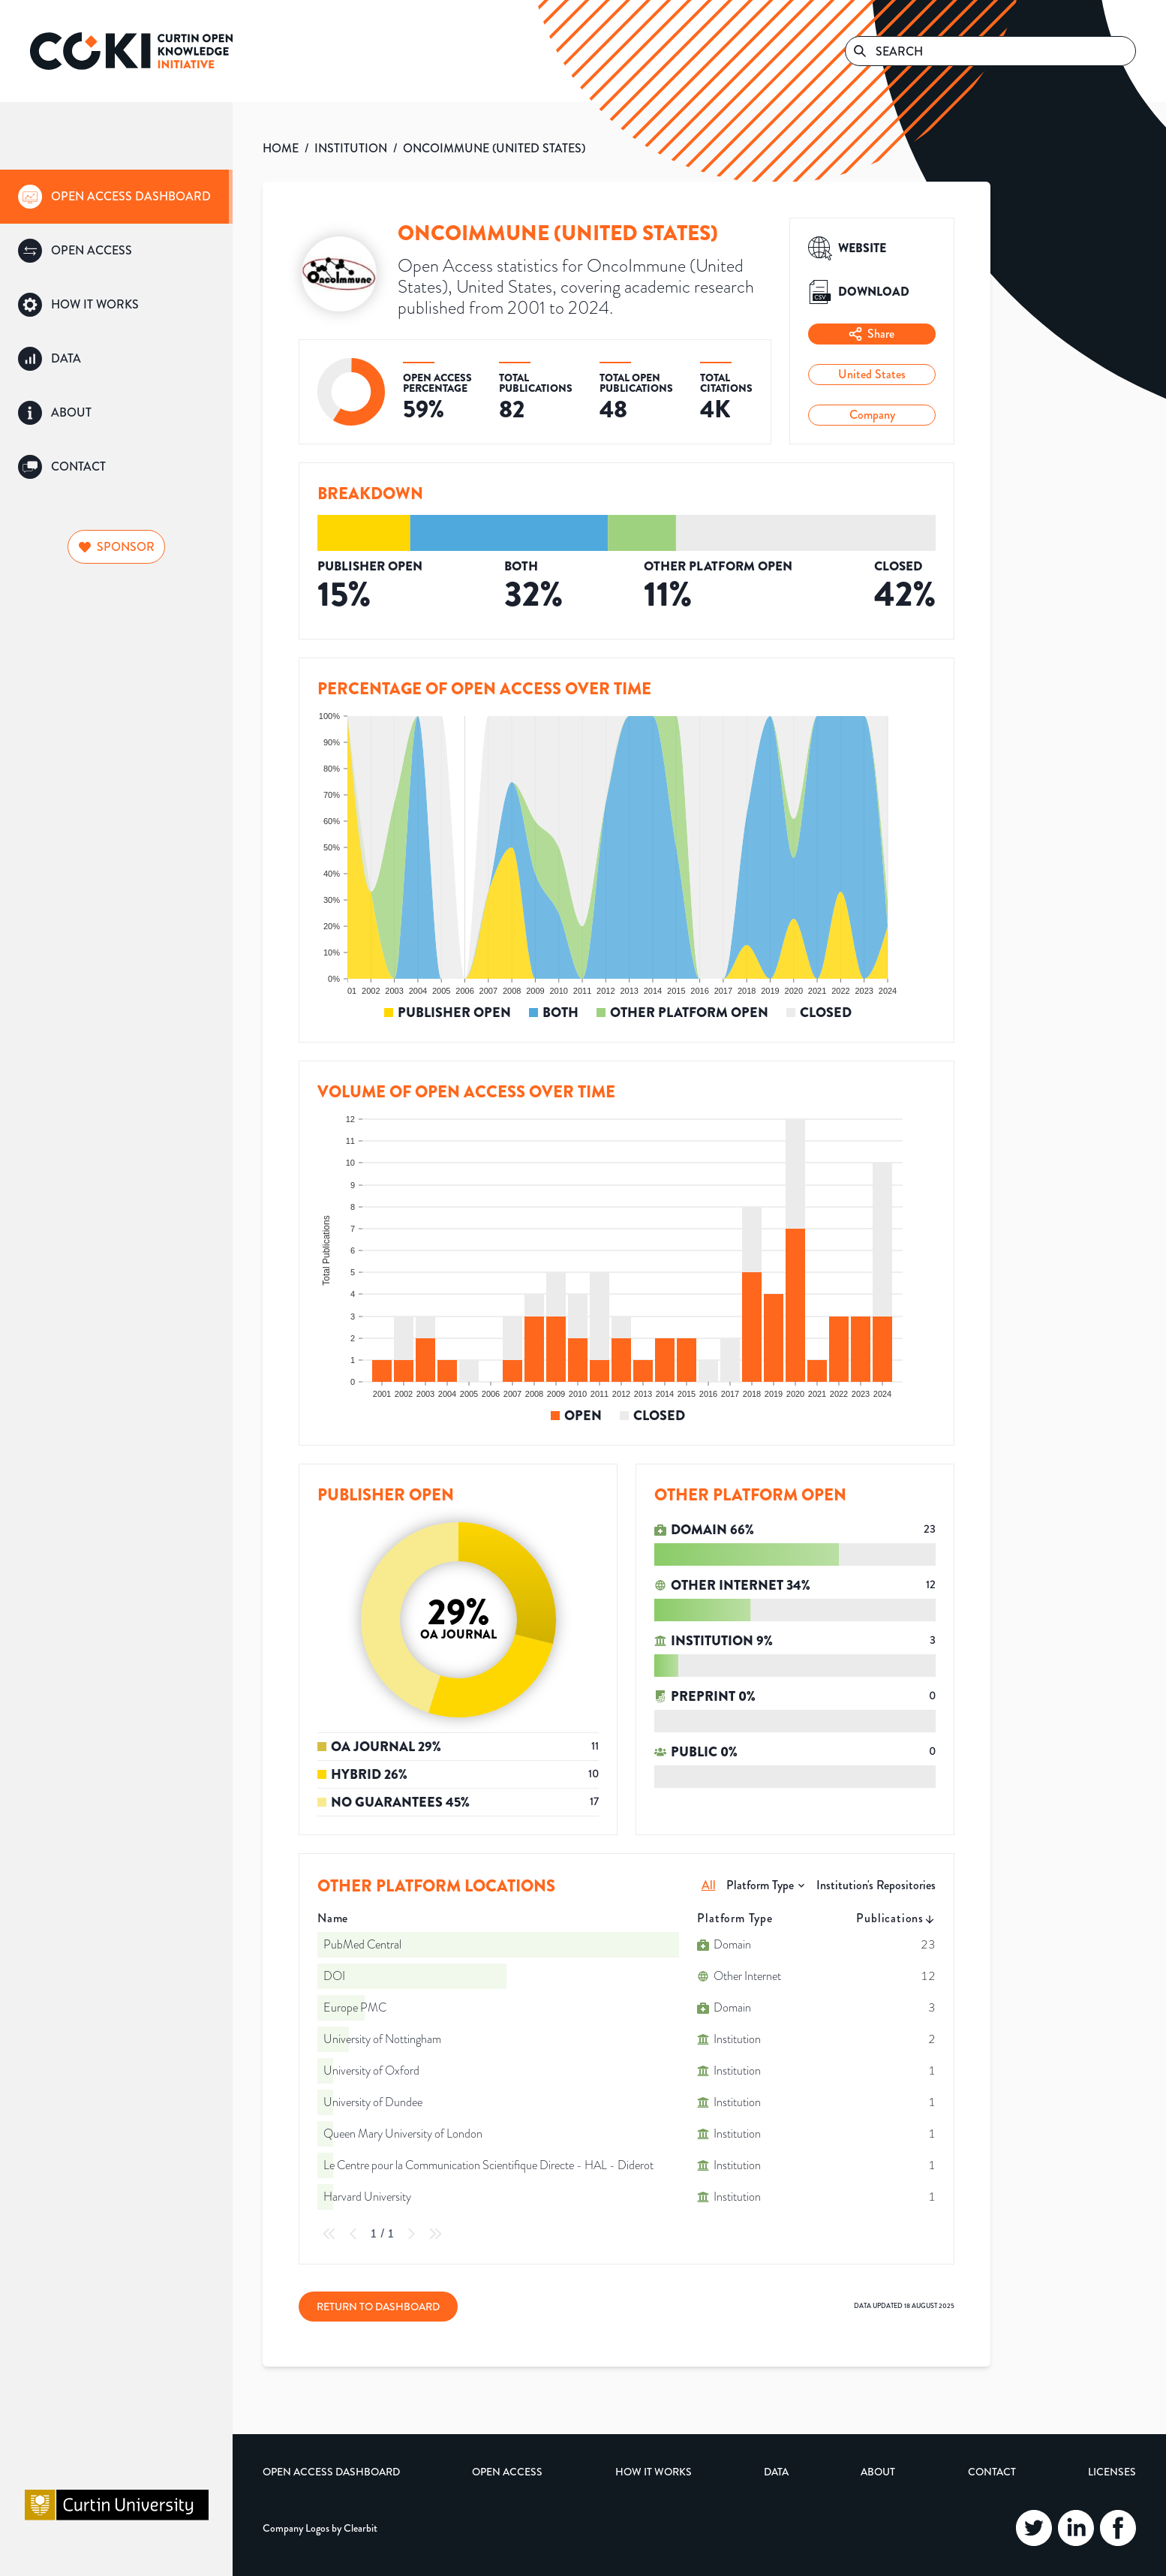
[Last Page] (435, 2234)
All (709, 1885)
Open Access (507, 2471)
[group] (116, 197)
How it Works (653, 2471)
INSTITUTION (350, 148)
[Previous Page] (353, 2234)
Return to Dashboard (378, 2306)
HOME (281, 148)
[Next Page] (411, 2234)
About (878, 2471)
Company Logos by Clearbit (320, 2527)
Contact (992, 2471)
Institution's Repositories (876, 1885)
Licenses (1112, 2471)
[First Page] (329, 2234)
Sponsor (117, 546)
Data (776, 2471)
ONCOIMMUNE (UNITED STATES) (494, 148)
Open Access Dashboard (331, 2471)
